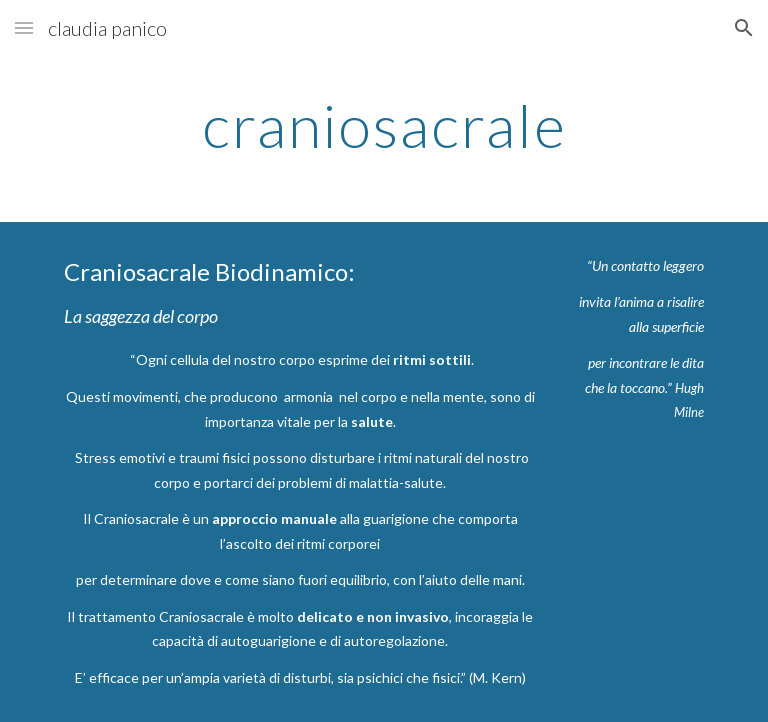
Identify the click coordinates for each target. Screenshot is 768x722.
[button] (24, 27)
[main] (383, 125)
